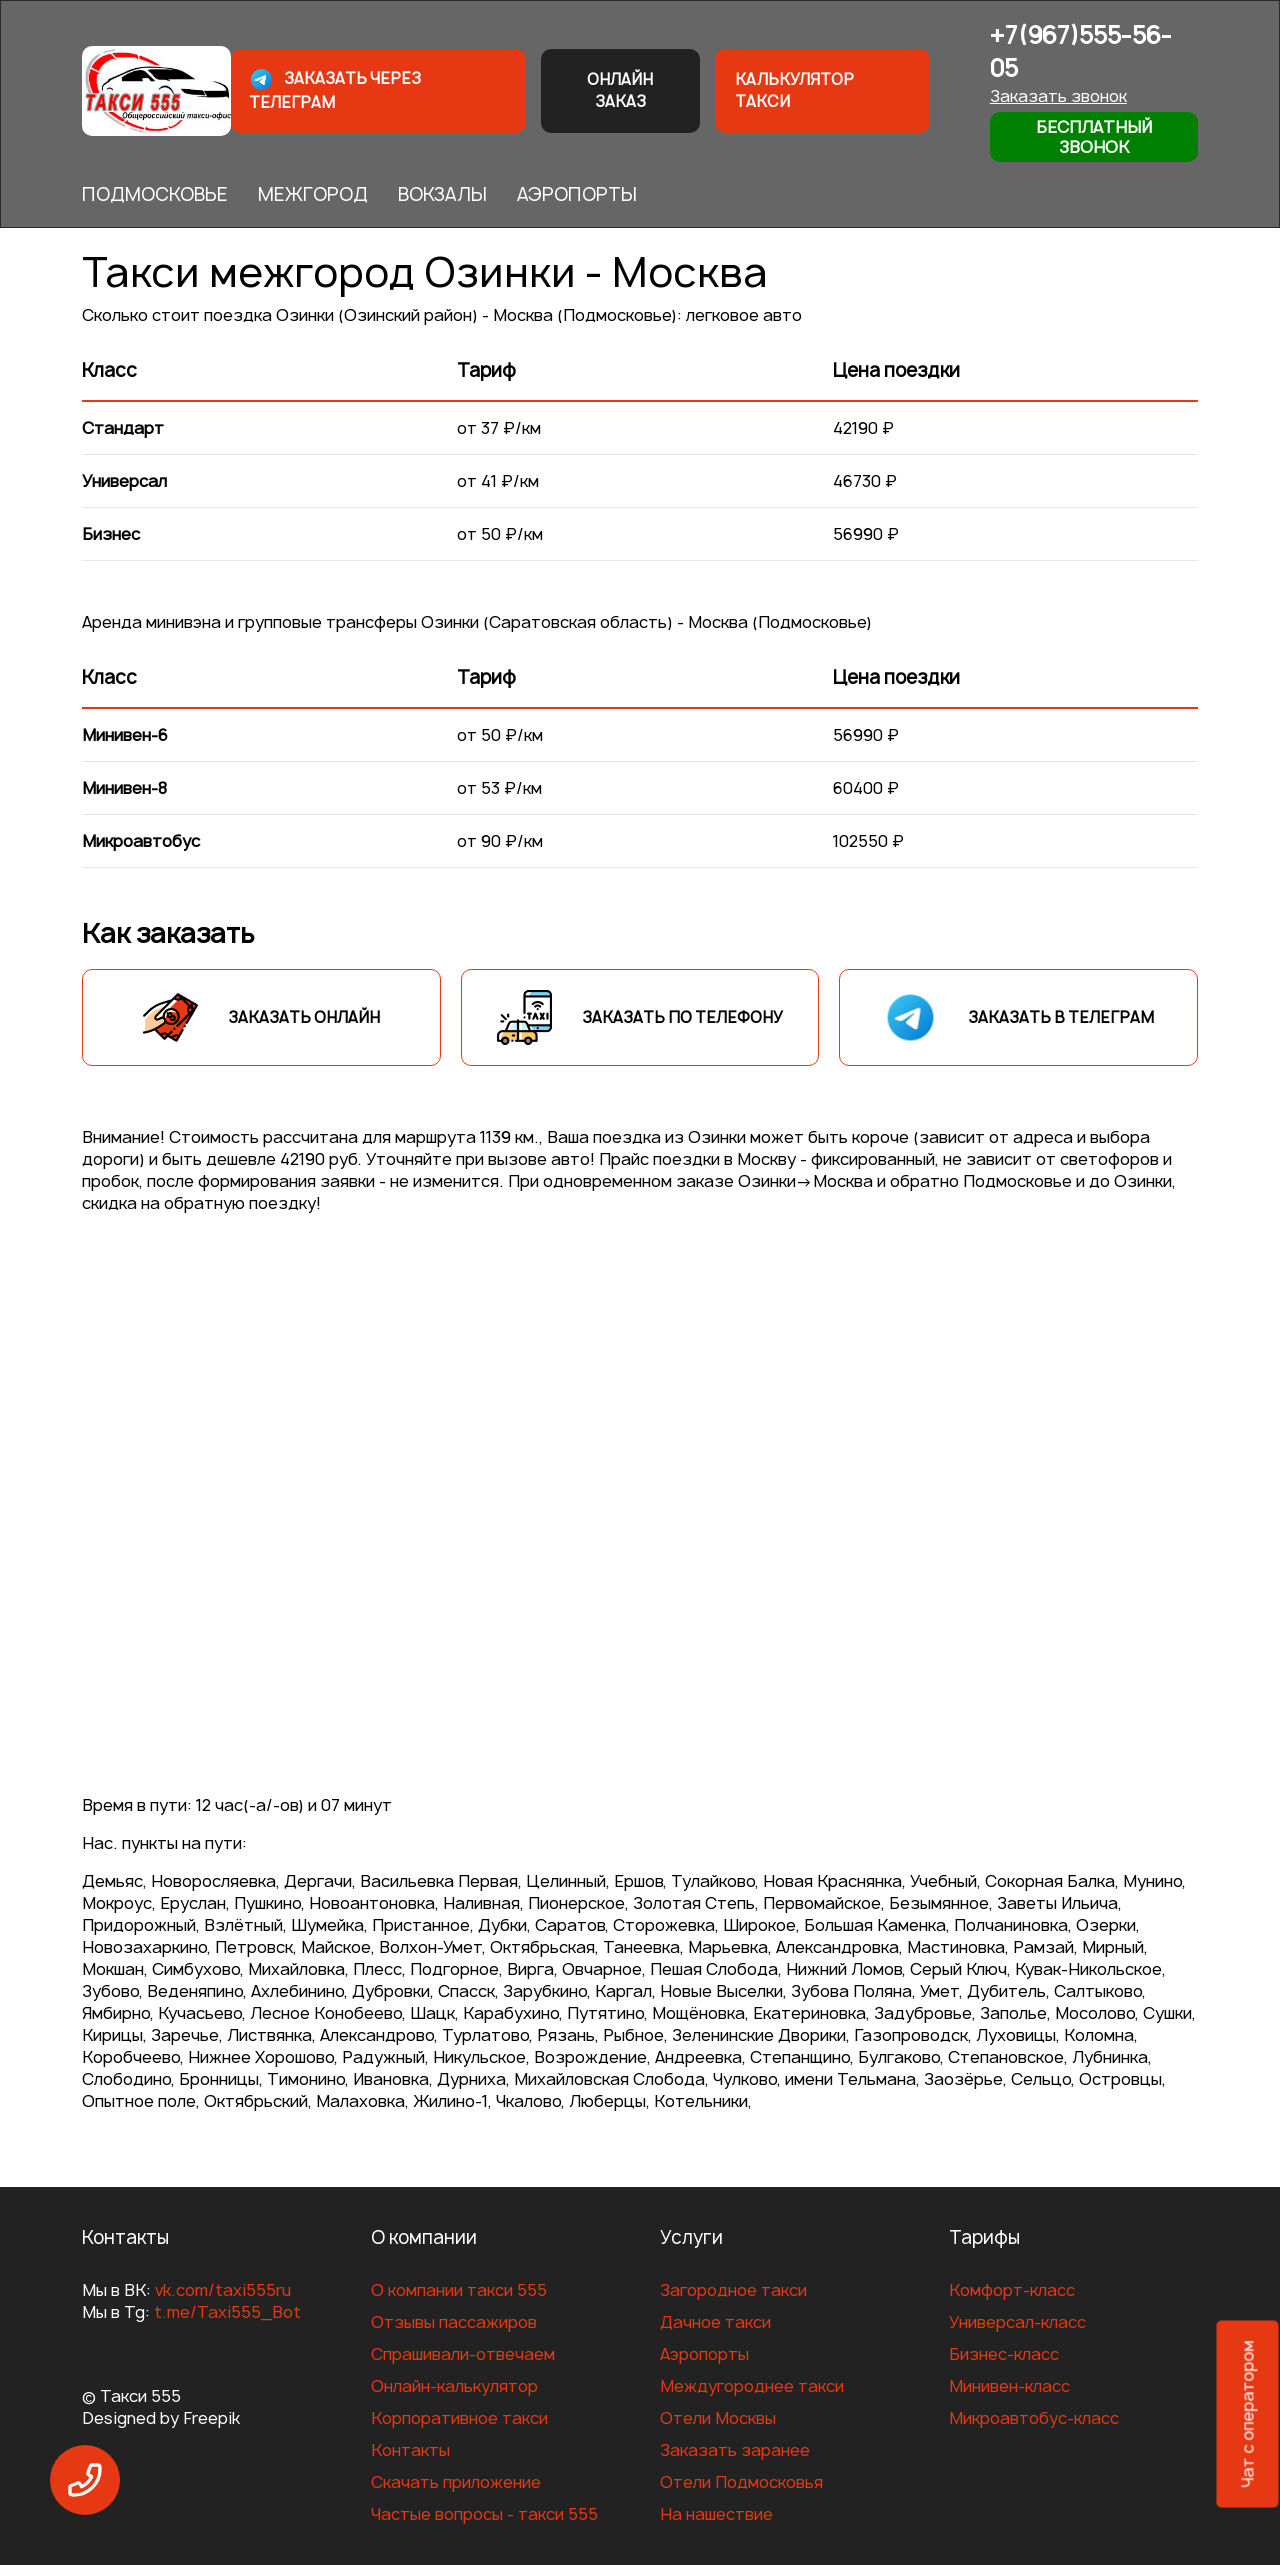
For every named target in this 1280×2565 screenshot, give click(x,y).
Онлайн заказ (620, 90)
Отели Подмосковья (741, 2482)
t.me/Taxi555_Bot (227, 2312)
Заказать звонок (1058, 96)
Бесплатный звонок (1094, 137)
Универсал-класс (1017, 2322)
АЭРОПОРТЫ (577, 194)
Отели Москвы (718, 2418)
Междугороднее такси (752, 2386)
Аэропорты (704, 2354)
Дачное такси (715, 2322)
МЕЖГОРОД (313, 194)
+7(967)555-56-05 (1081, 52)
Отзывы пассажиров (454, 2322)
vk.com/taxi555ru (223, 2290)
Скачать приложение (456, 2482)
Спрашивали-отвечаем (463, 2354)
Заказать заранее (735, 2450)
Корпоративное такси (459, 2418)
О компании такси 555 (459, 2290)
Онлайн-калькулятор (454, 2386)
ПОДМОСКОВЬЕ (155, 194)
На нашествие (716, 2514)
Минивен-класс (1009, 2386)
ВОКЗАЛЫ (442, 194)
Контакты (410, 2450)
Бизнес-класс (1004, 2354)
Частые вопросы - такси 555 (484, 2514)
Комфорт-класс (1012, 2290)
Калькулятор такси (794, 90)
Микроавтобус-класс (1034, 2418)
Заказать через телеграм (335, 90)
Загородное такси (733, 2290)
